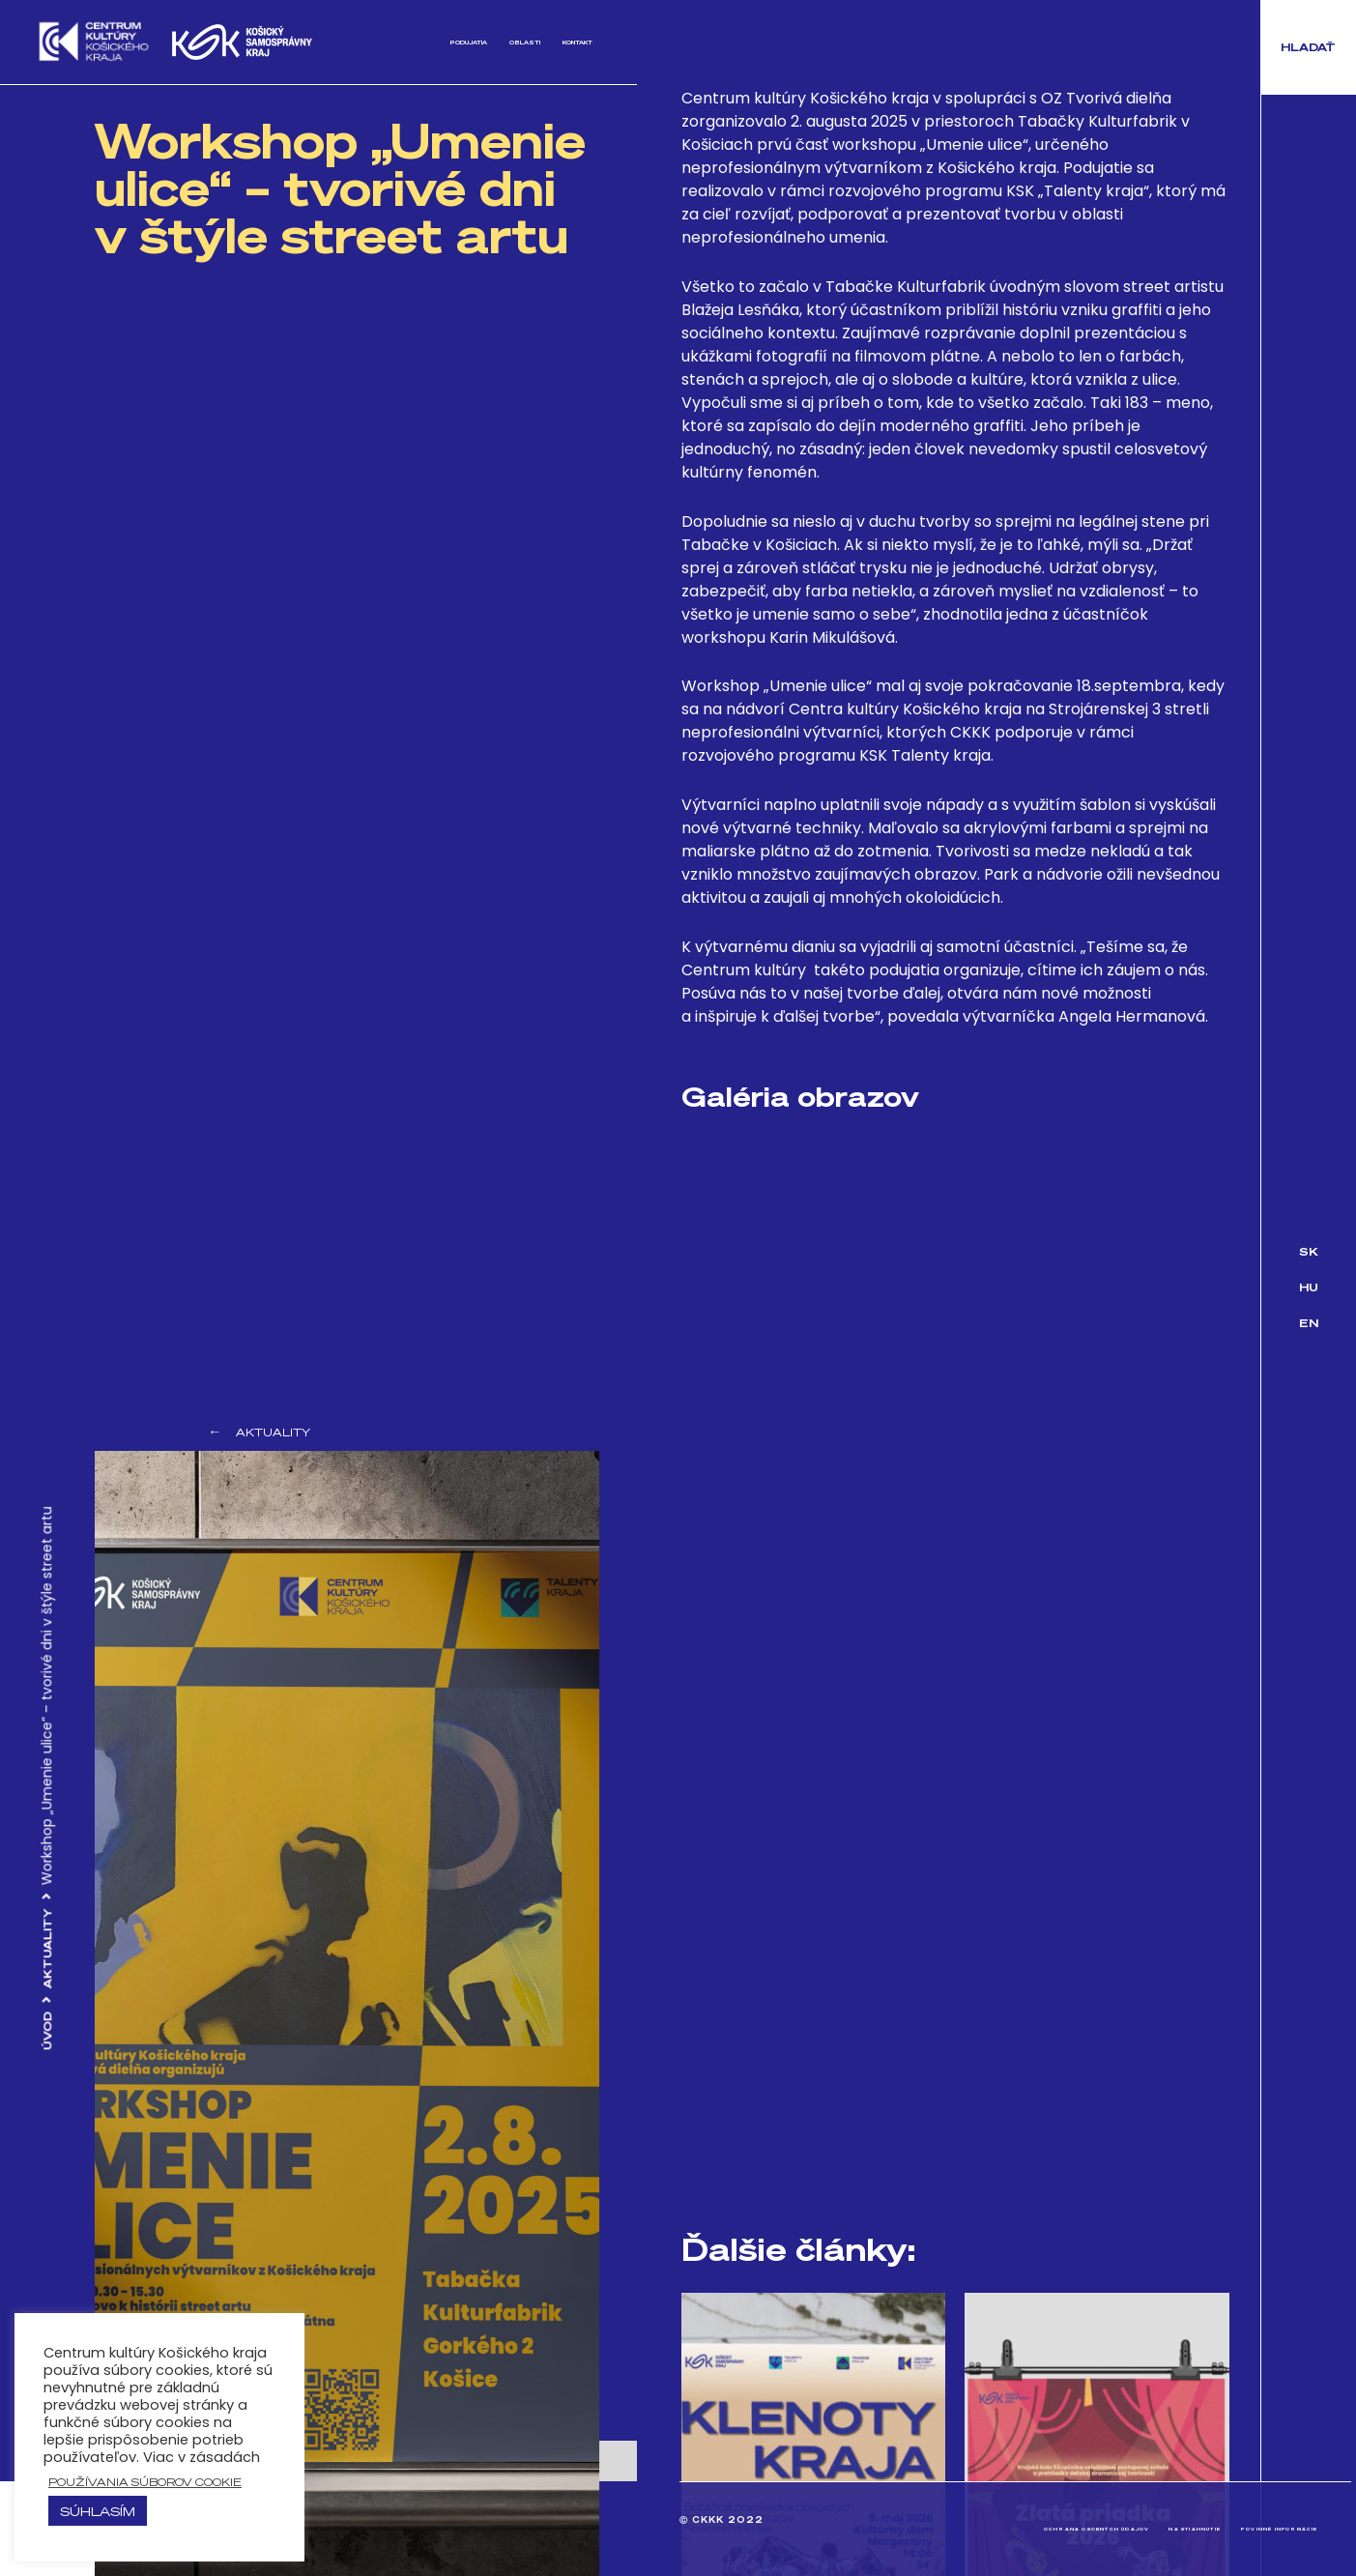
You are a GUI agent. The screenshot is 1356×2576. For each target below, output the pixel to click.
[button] (1308, 47)
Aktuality (48, 1949)
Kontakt (558, 42)
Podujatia (379, 42)
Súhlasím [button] (97, 2511)
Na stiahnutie (1112, 2529)
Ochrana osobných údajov (949, 2529)
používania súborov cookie (145, 2482)
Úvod (48, 2031)
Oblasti (472, 42)
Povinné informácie (1249, 2529)
